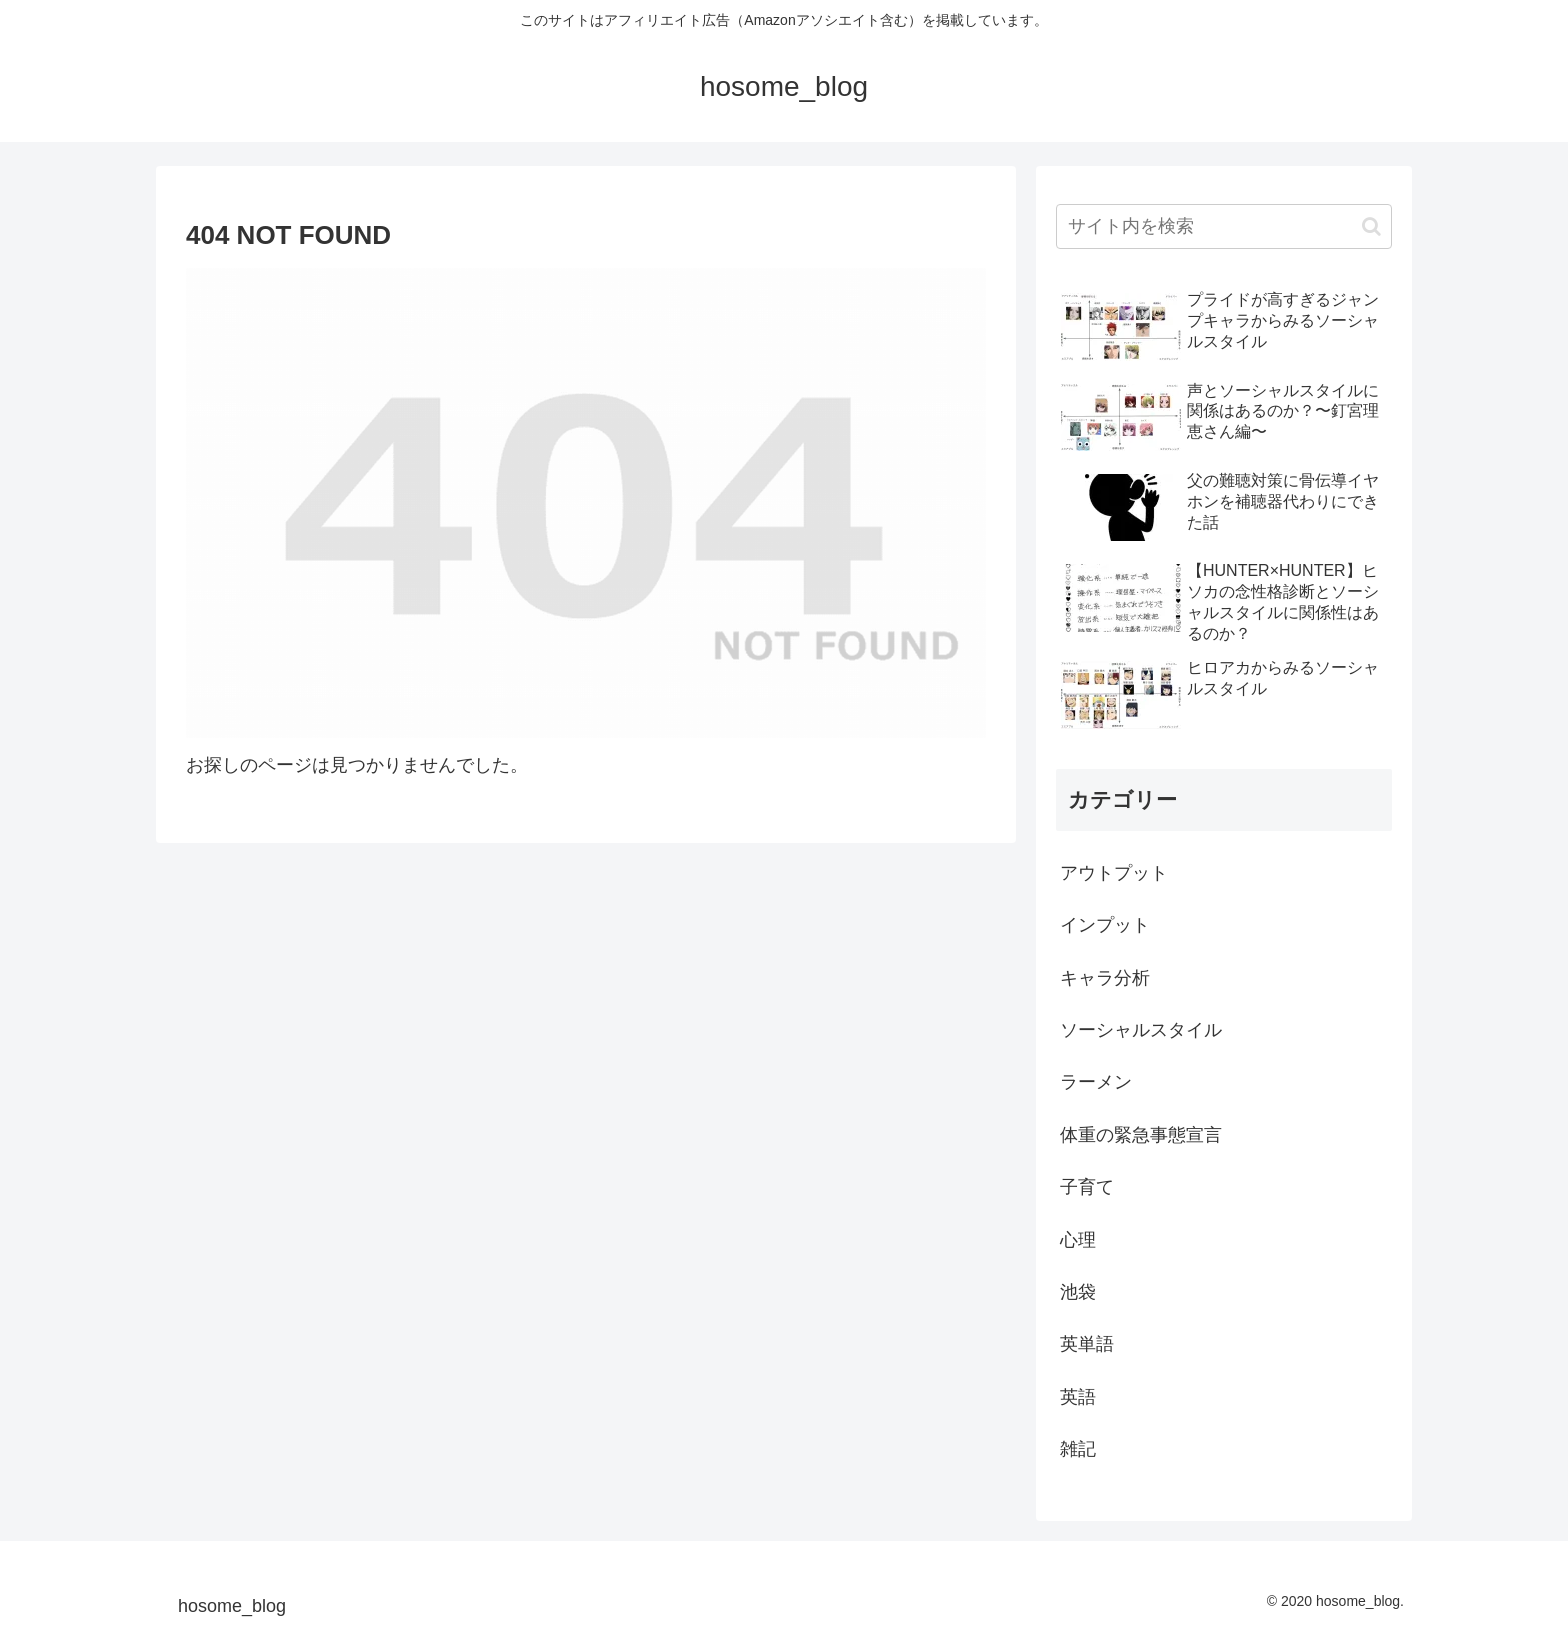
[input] (1224, 226)
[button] (1371, 226)
